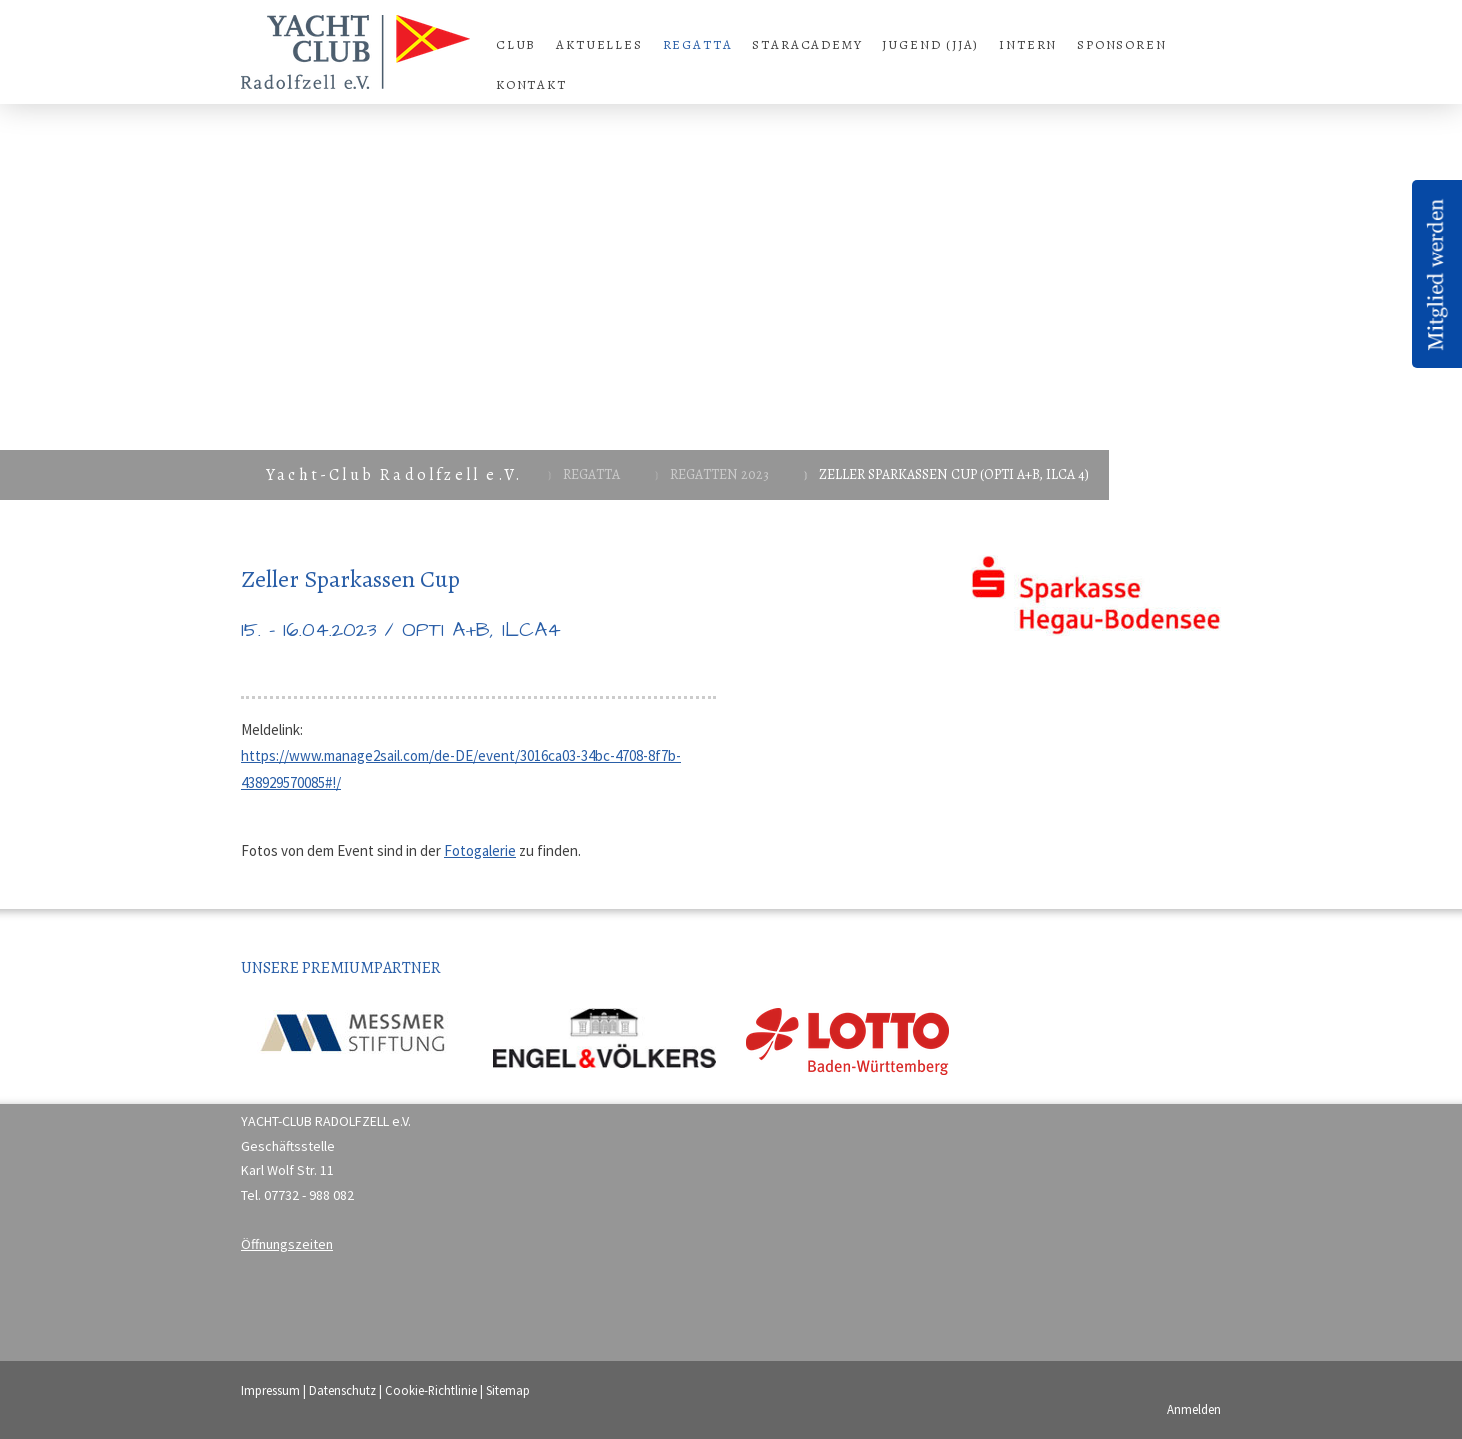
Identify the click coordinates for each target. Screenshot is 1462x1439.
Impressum (270, 1390)
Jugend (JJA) (930, 44)
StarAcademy (807, 44)
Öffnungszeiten (287, 1244)
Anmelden (1194, 1409)
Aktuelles (599, 44)
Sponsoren (1121, 44)
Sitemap (508, 1390)
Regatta (698, 44)
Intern (1028, 44)
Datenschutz (342, 1390)
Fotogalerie (480, 850)
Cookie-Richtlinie (431, 1390)
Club (516, 44)
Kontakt (531, 84)
